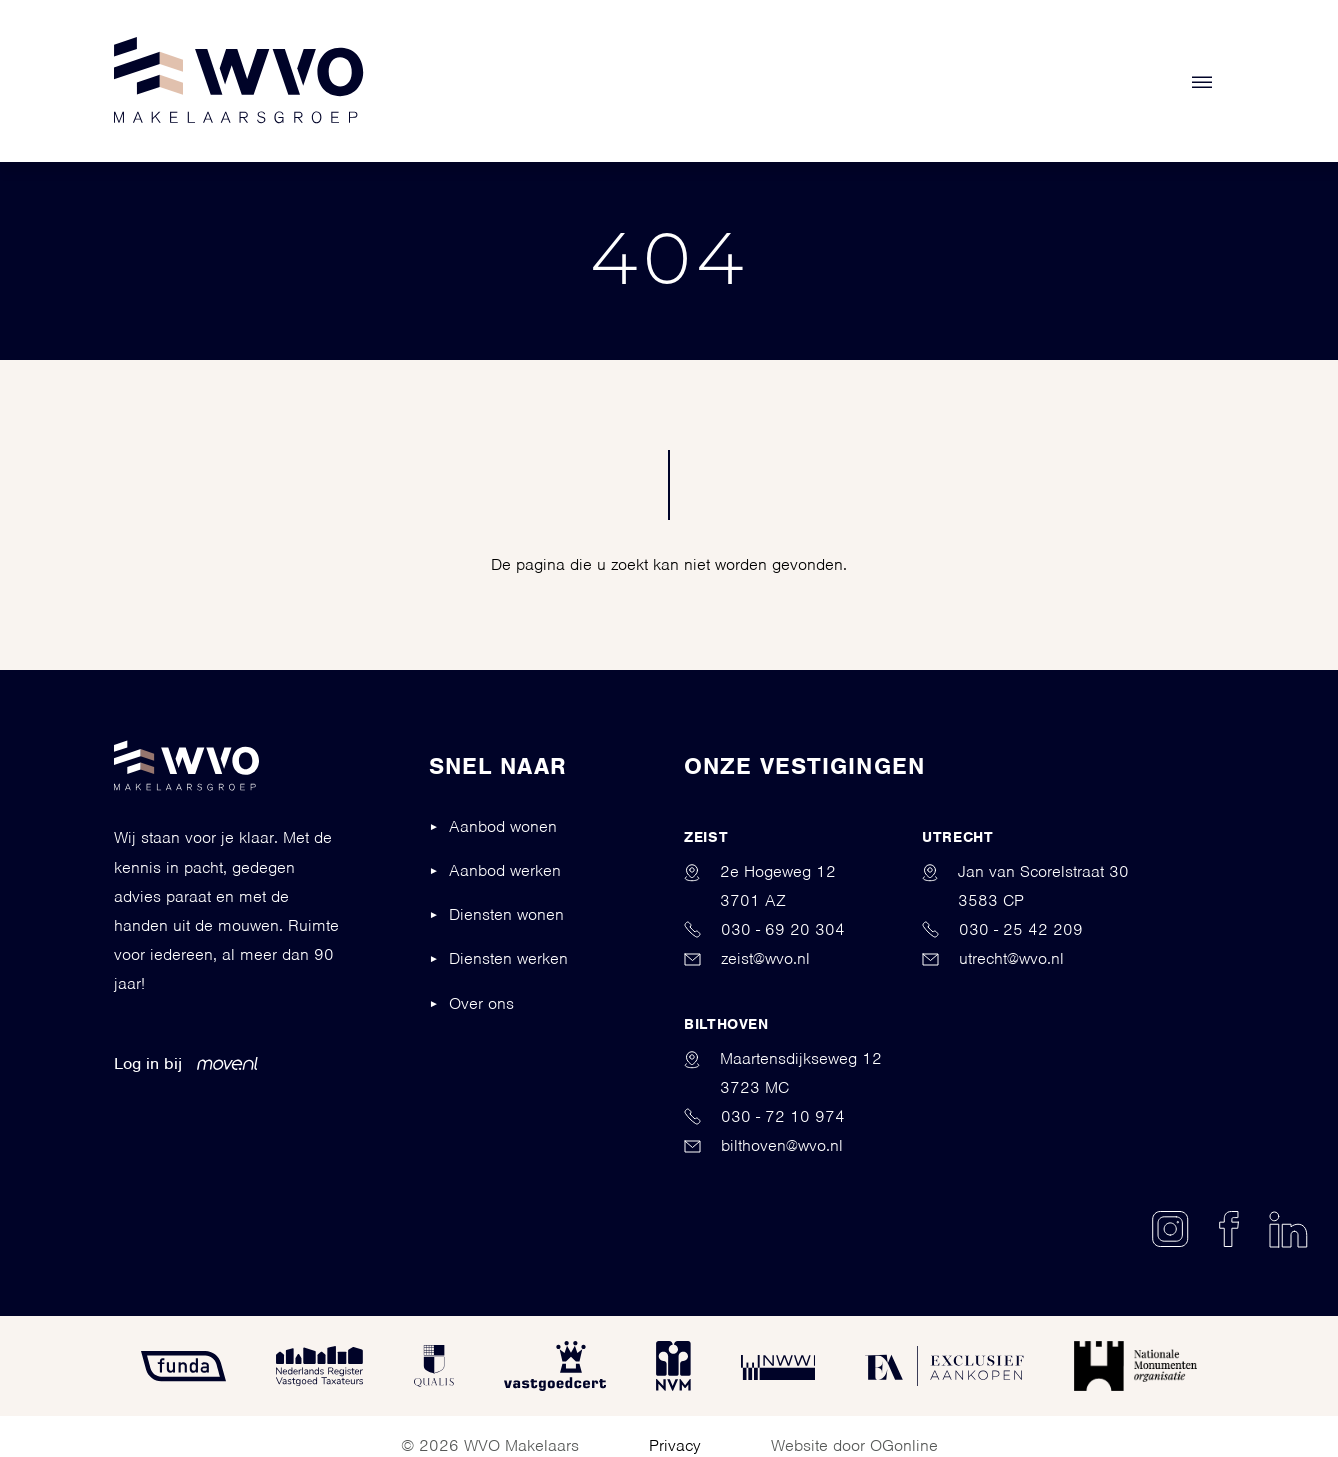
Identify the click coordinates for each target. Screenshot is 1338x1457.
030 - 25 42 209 (1002, 929)
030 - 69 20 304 (764, 929)
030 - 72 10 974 (764, 1116)
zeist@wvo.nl (747, 958)
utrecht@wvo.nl (993, 958)
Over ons (481, 1003)
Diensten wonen (506, 914)
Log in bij (186, 1063)
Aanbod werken (505, 870)
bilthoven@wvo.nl (763, 1145)
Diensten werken (508, 958)
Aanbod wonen (503, 826)
